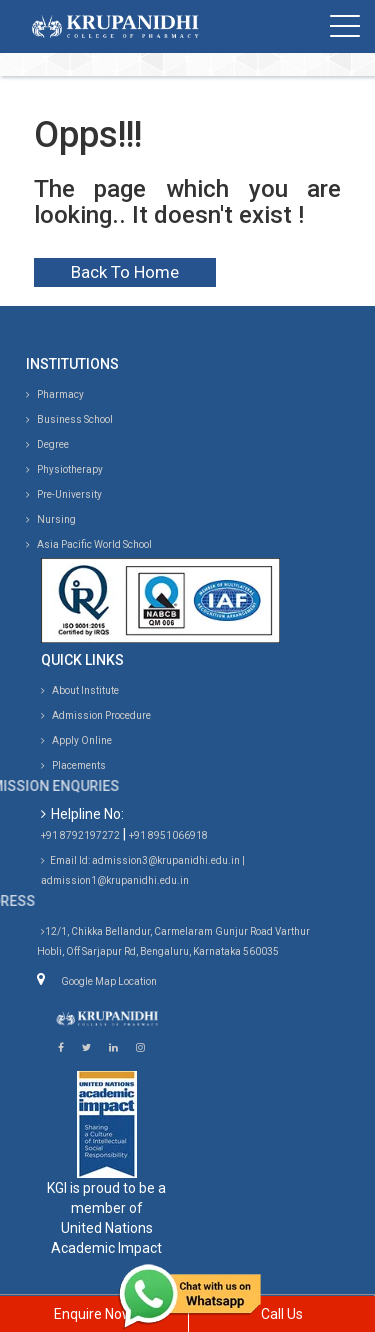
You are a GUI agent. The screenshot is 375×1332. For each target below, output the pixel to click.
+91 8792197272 (80, 835)
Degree (47, 444)
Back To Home (125, 272)
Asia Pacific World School (89, 544)
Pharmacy (55, 394)
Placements (73, 765)
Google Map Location (109, 981)
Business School (69, 419)
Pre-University (64, 494)
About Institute (80, 690)
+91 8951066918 (168, 835)
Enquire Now (93, 1314)
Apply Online (76, 740)
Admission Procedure (96, 715)
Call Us (282, 1314)
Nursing (51, 519)
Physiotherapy (64, 469)
